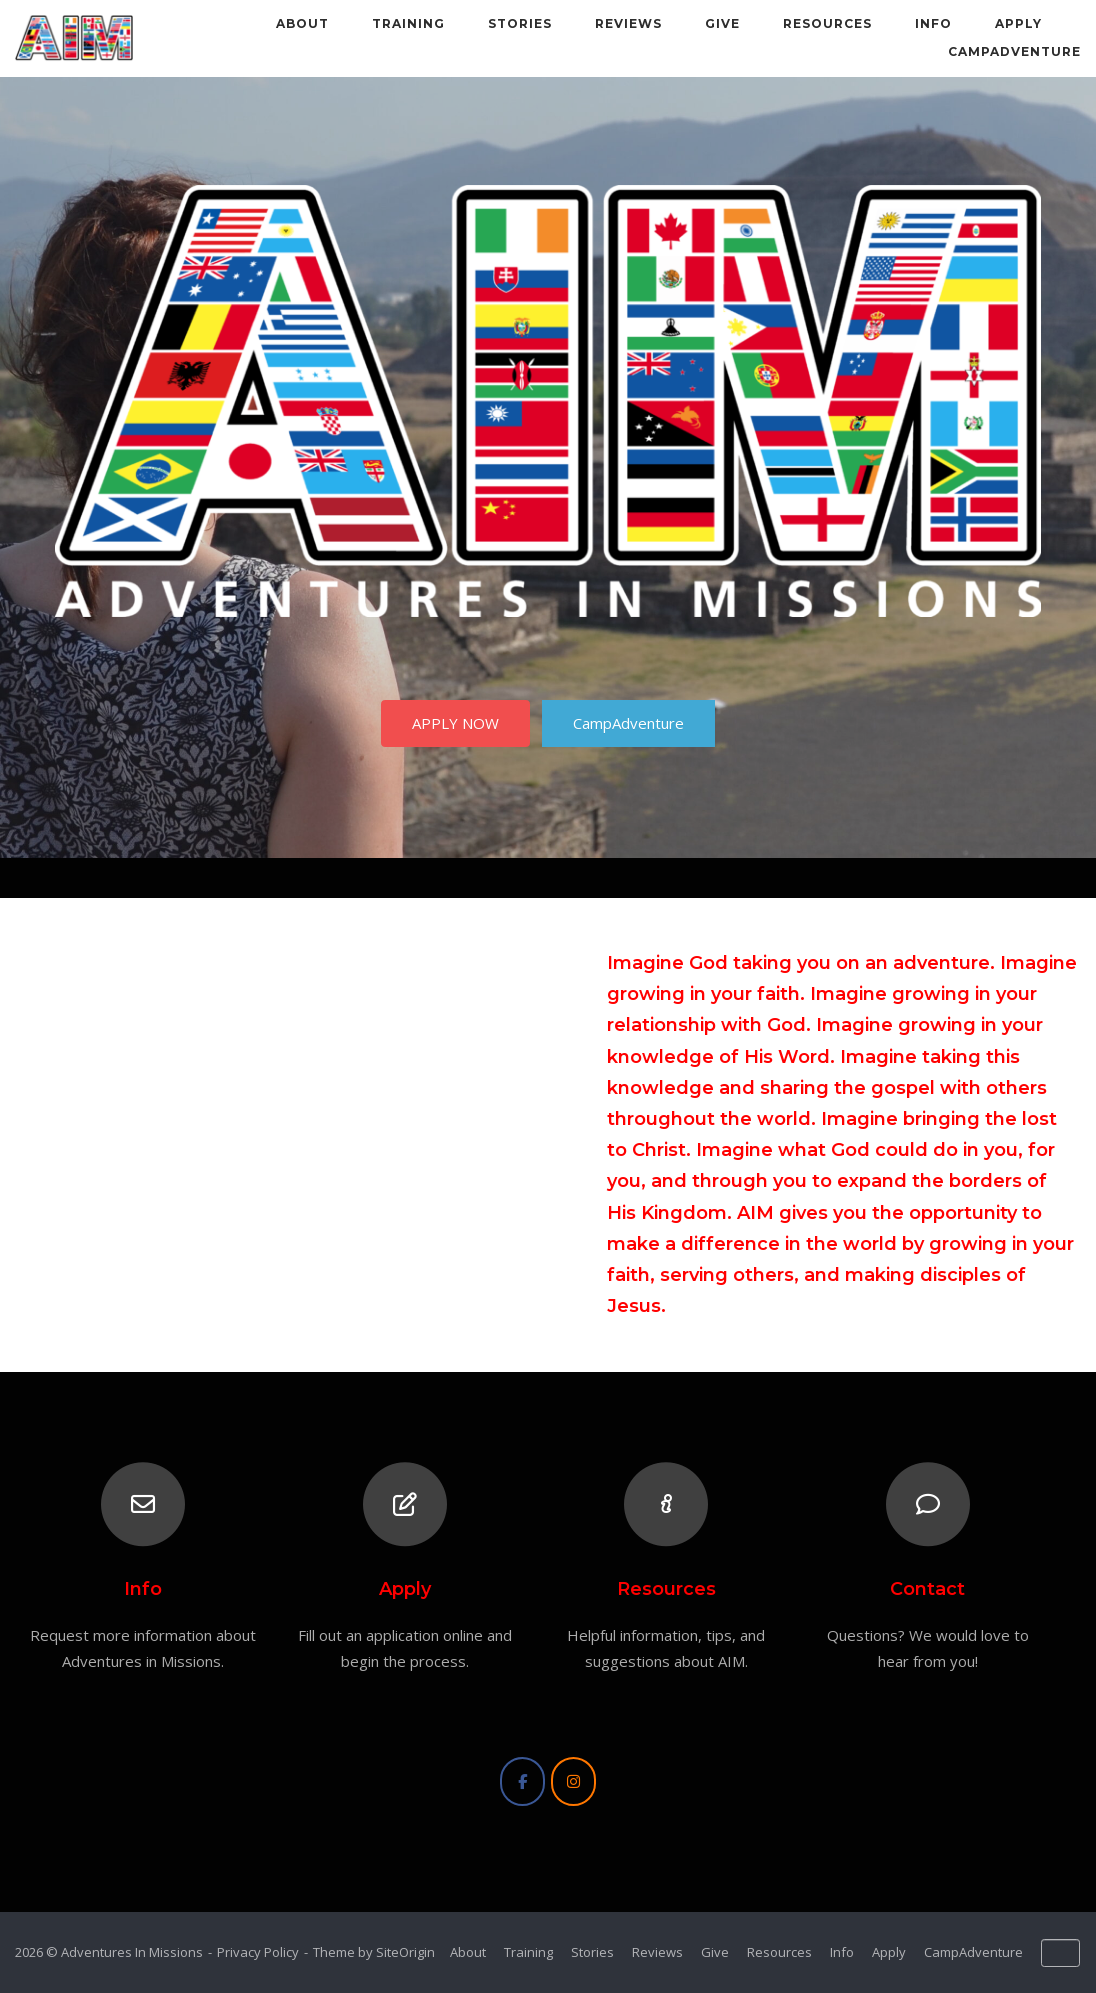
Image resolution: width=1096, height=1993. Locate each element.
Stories (520, 23)
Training (408, 23)
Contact (927, 1589)
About (302, 23)
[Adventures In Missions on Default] (1060, 1953)
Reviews (628, 23)
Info (933, 23)
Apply (1018, 23)
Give (722, 23)
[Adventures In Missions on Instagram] (573, 1781)
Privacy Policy (258, 1952)
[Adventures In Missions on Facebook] (522, 1781)
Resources (827, 23)
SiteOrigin (405, 1952)
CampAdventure (1014, 51)
